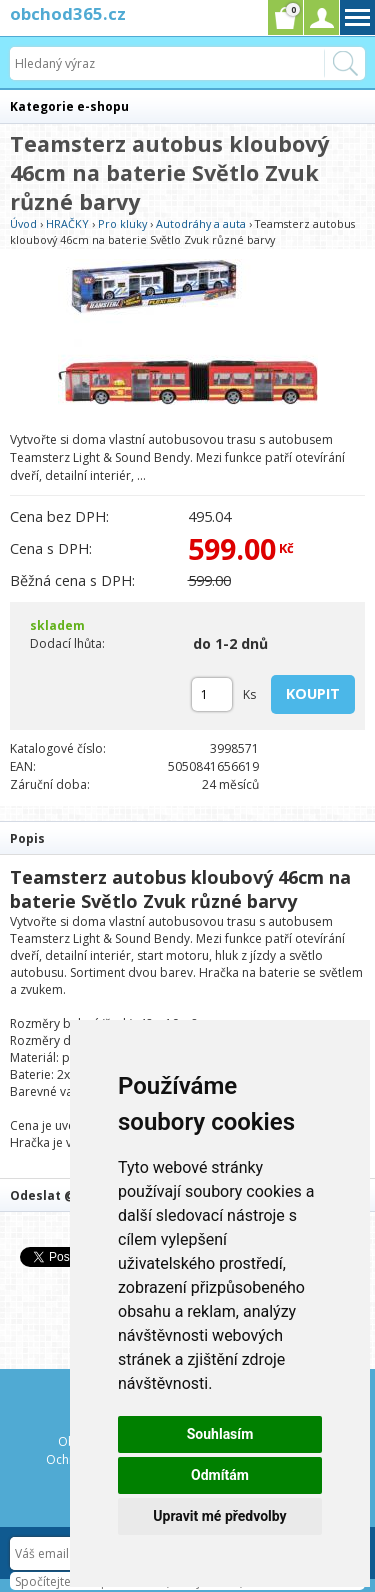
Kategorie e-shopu (69, 106)
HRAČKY (67, 223)
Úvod (23, 223)
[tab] (187, 837)
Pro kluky (122, 223)
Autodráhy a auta (201, 223)
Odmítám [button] (220, 1475)
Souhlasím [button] (220, 1434)
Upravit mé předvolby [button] (219, 1516)
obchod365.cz (68, 13)
